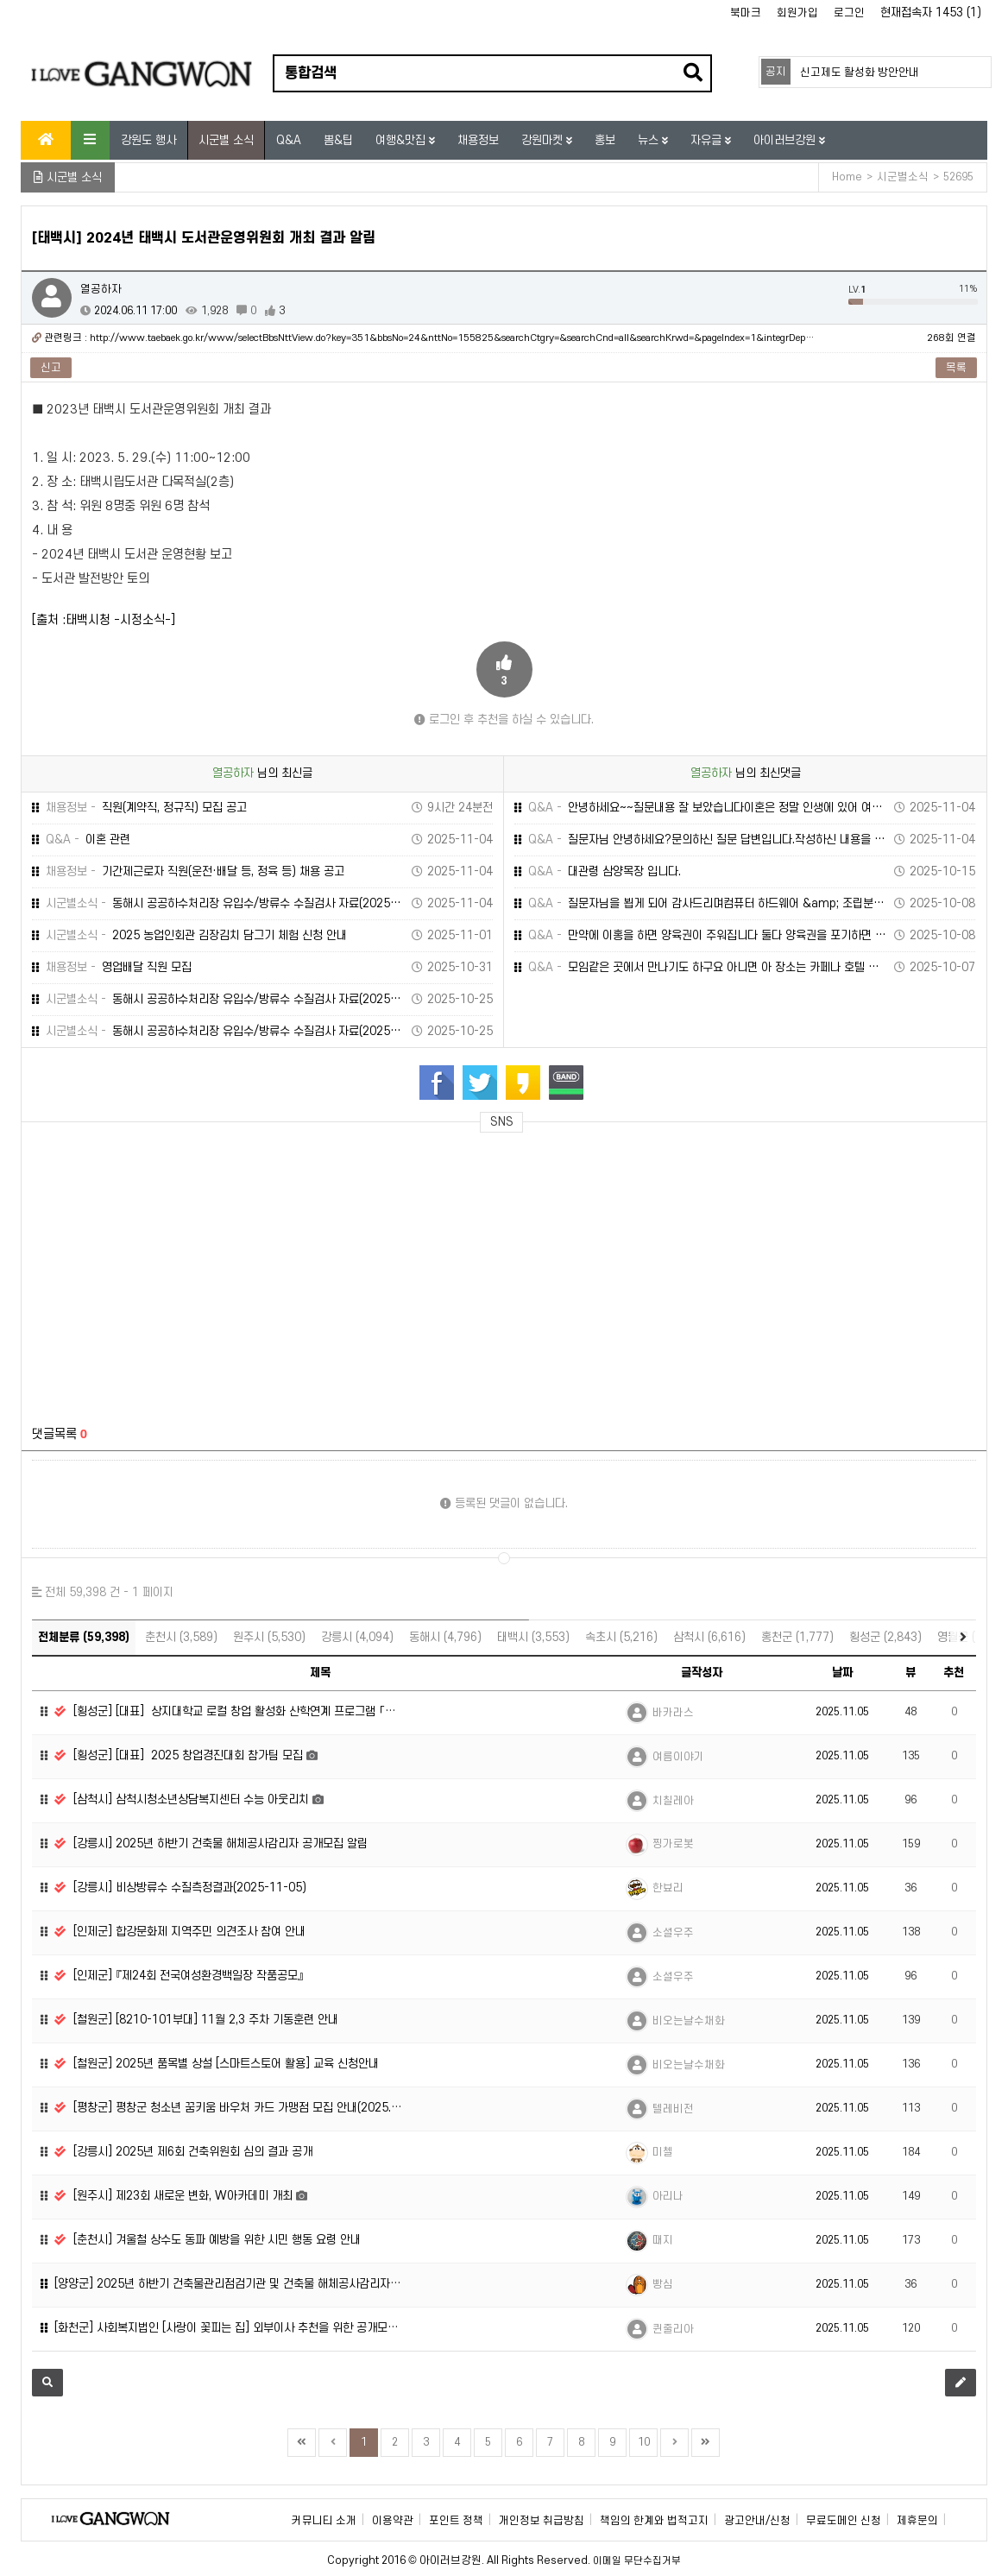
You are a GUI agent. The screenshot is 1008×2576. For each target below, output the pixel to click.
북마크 (745, 13)
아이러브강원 (786, 140)
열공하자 (101, 289)
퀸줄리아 (673, 2329)
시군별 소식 (226, 140)
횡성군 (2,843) (885, 1637)
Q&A (288, 140)
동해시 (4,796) (445, 1637)
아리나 (668, 2196)
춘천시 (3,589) (181, 1637)
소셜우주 (673, 1933)
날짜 (842, 1672)
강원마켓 (543, 140)
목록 (956, 368)
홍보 (605, 140)
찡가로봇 (673, 1844)
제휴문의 (917, 2521)
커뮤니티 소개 (324, 2521)
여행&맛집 (402, 140)
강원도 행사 (148, 140)
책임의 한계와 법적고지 (654, 2521)
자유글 (707, 140)
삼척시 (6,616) (709, 1637)
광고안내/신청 (757, 2521)
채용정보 (478, 140)
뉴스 (650, 140)
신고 (51, 368)
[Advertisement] (189, 1269)
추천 (953, 1672)
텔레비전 (673, 2109)
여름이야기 (678, 1757)
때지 (662, 2240)
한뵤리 (668, 1888)
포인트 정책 (456, 2521)
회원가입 (797, 13)
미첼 (662, 2152)
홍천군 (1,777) (797, 1637)
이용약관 (392, 2521)
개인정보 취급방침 (541, 2521)
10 (644, 2442)
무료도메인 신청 (843, 2521)
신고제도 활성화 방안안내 (859, 72)
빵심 (662, 2284)
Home (847, 177)
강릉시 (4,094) (357, 1637)
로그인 (849, 13)
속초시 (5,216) (621, 1637)
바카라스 (673, 1713)
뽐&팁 (338, 140)
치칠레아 (673, 1801)
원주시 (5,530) (269, 1637)
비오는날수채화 (688, 2021)
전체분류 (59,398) (83, 1637)
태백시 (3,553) (533, 1637)
